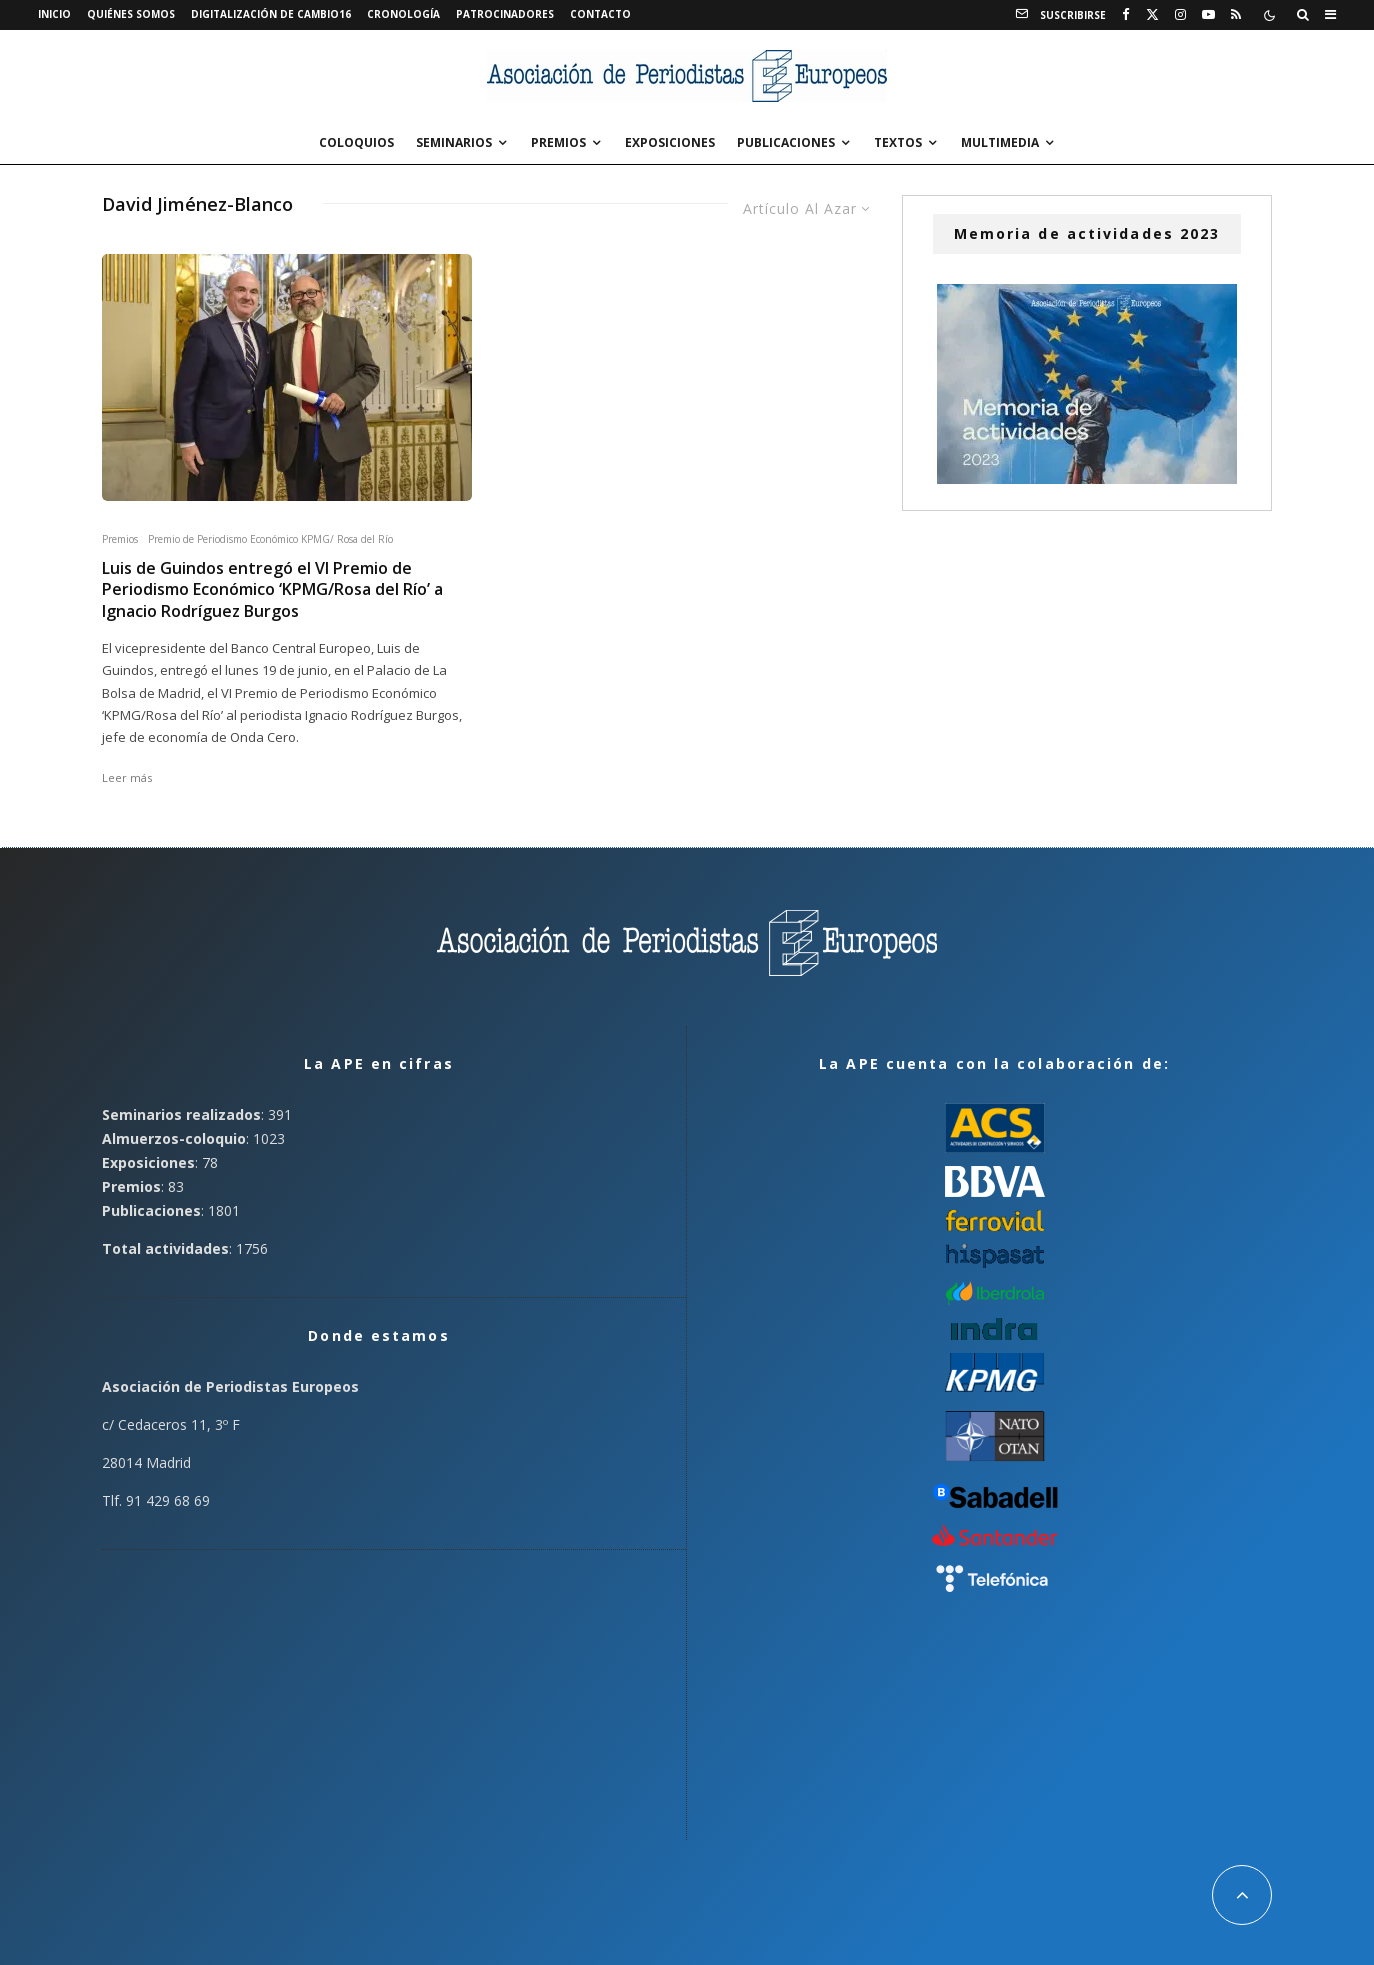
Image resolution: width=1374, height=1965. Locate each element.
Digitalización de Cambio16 (271, 14)
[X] (1152, 15)
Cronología (403, 14)
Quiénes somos (131, 14)
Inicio (54, 14)
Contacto (600, 14)
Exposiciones (670, 142)
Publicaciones (786, 142)
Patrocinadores (505, 14)
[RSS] (1236, 15)
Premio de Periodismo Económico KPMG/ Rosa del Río (270, 539)
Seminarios (454, 142)
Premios (558, 142)
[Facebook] (1126, 15)
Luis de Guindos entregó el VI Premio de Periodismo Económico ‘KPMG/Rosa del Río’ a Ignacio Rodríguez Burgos (272, 590)
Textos (898, 142)
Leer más (127, 777)
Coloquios (356, 142)
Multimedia (1000, 142)
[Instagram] (1180, 15)
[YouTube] (1208, 15)
